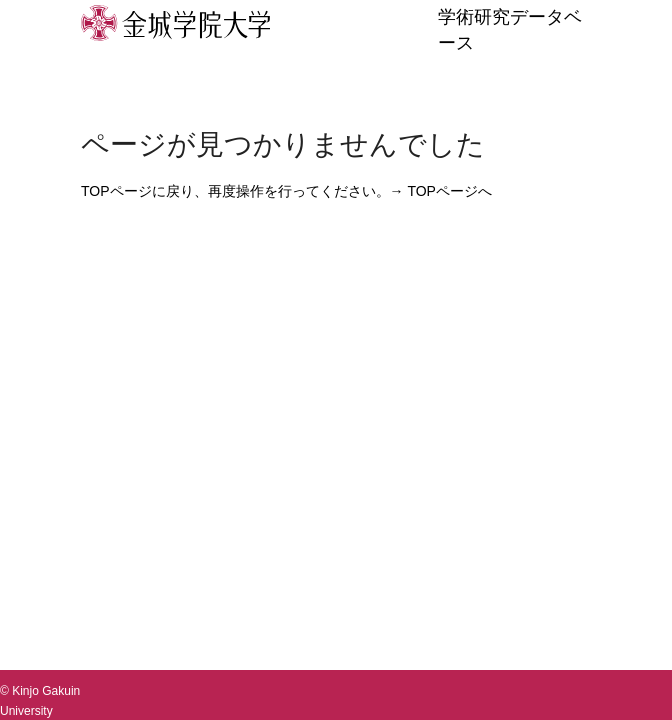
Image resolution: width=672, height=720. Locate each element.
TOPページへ (449, 191)
